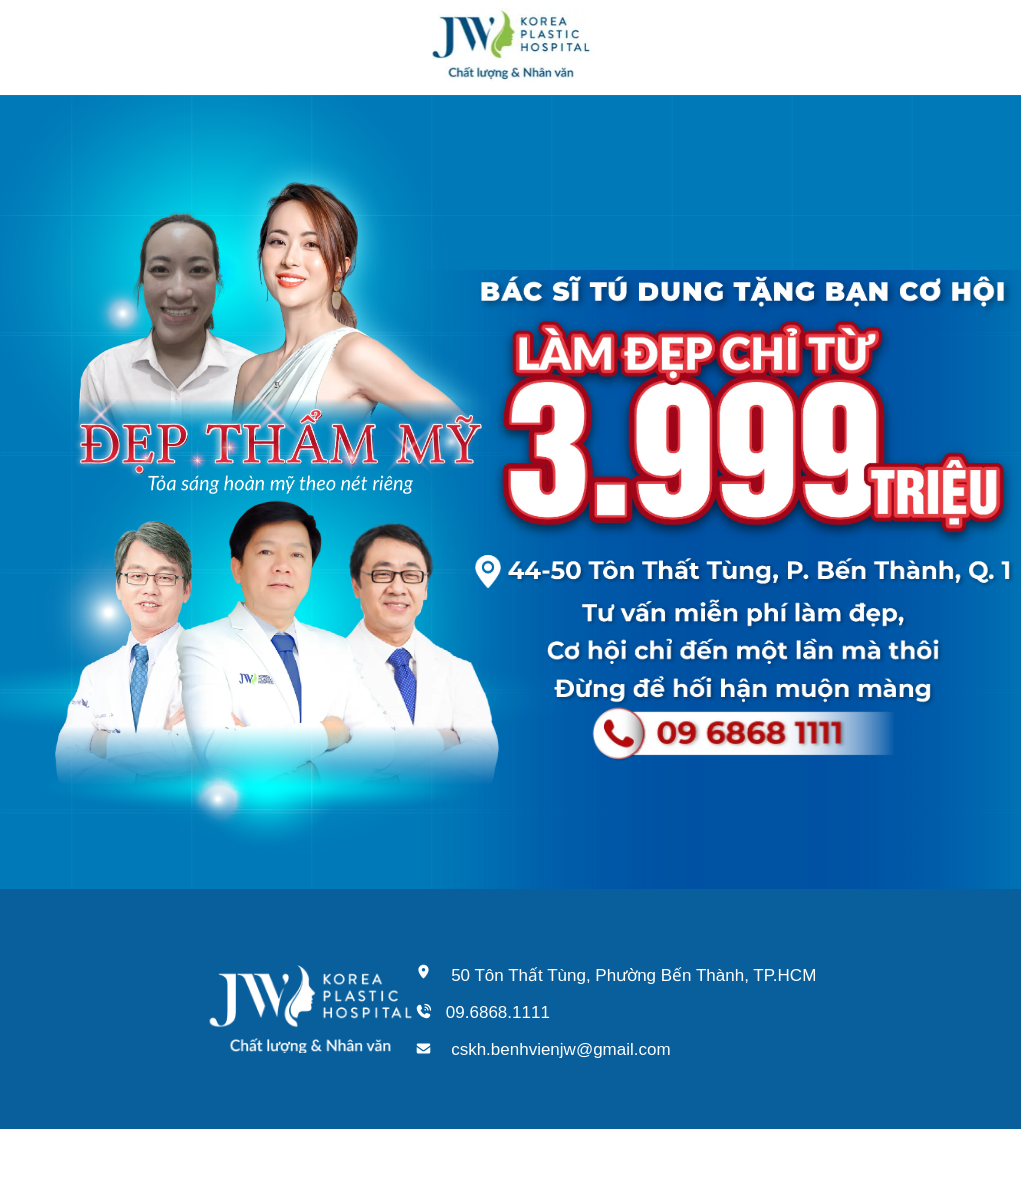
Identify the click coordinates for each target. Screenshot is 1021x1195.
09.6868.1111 (498, 1012)
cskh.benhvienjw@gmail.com (560, 1049)
